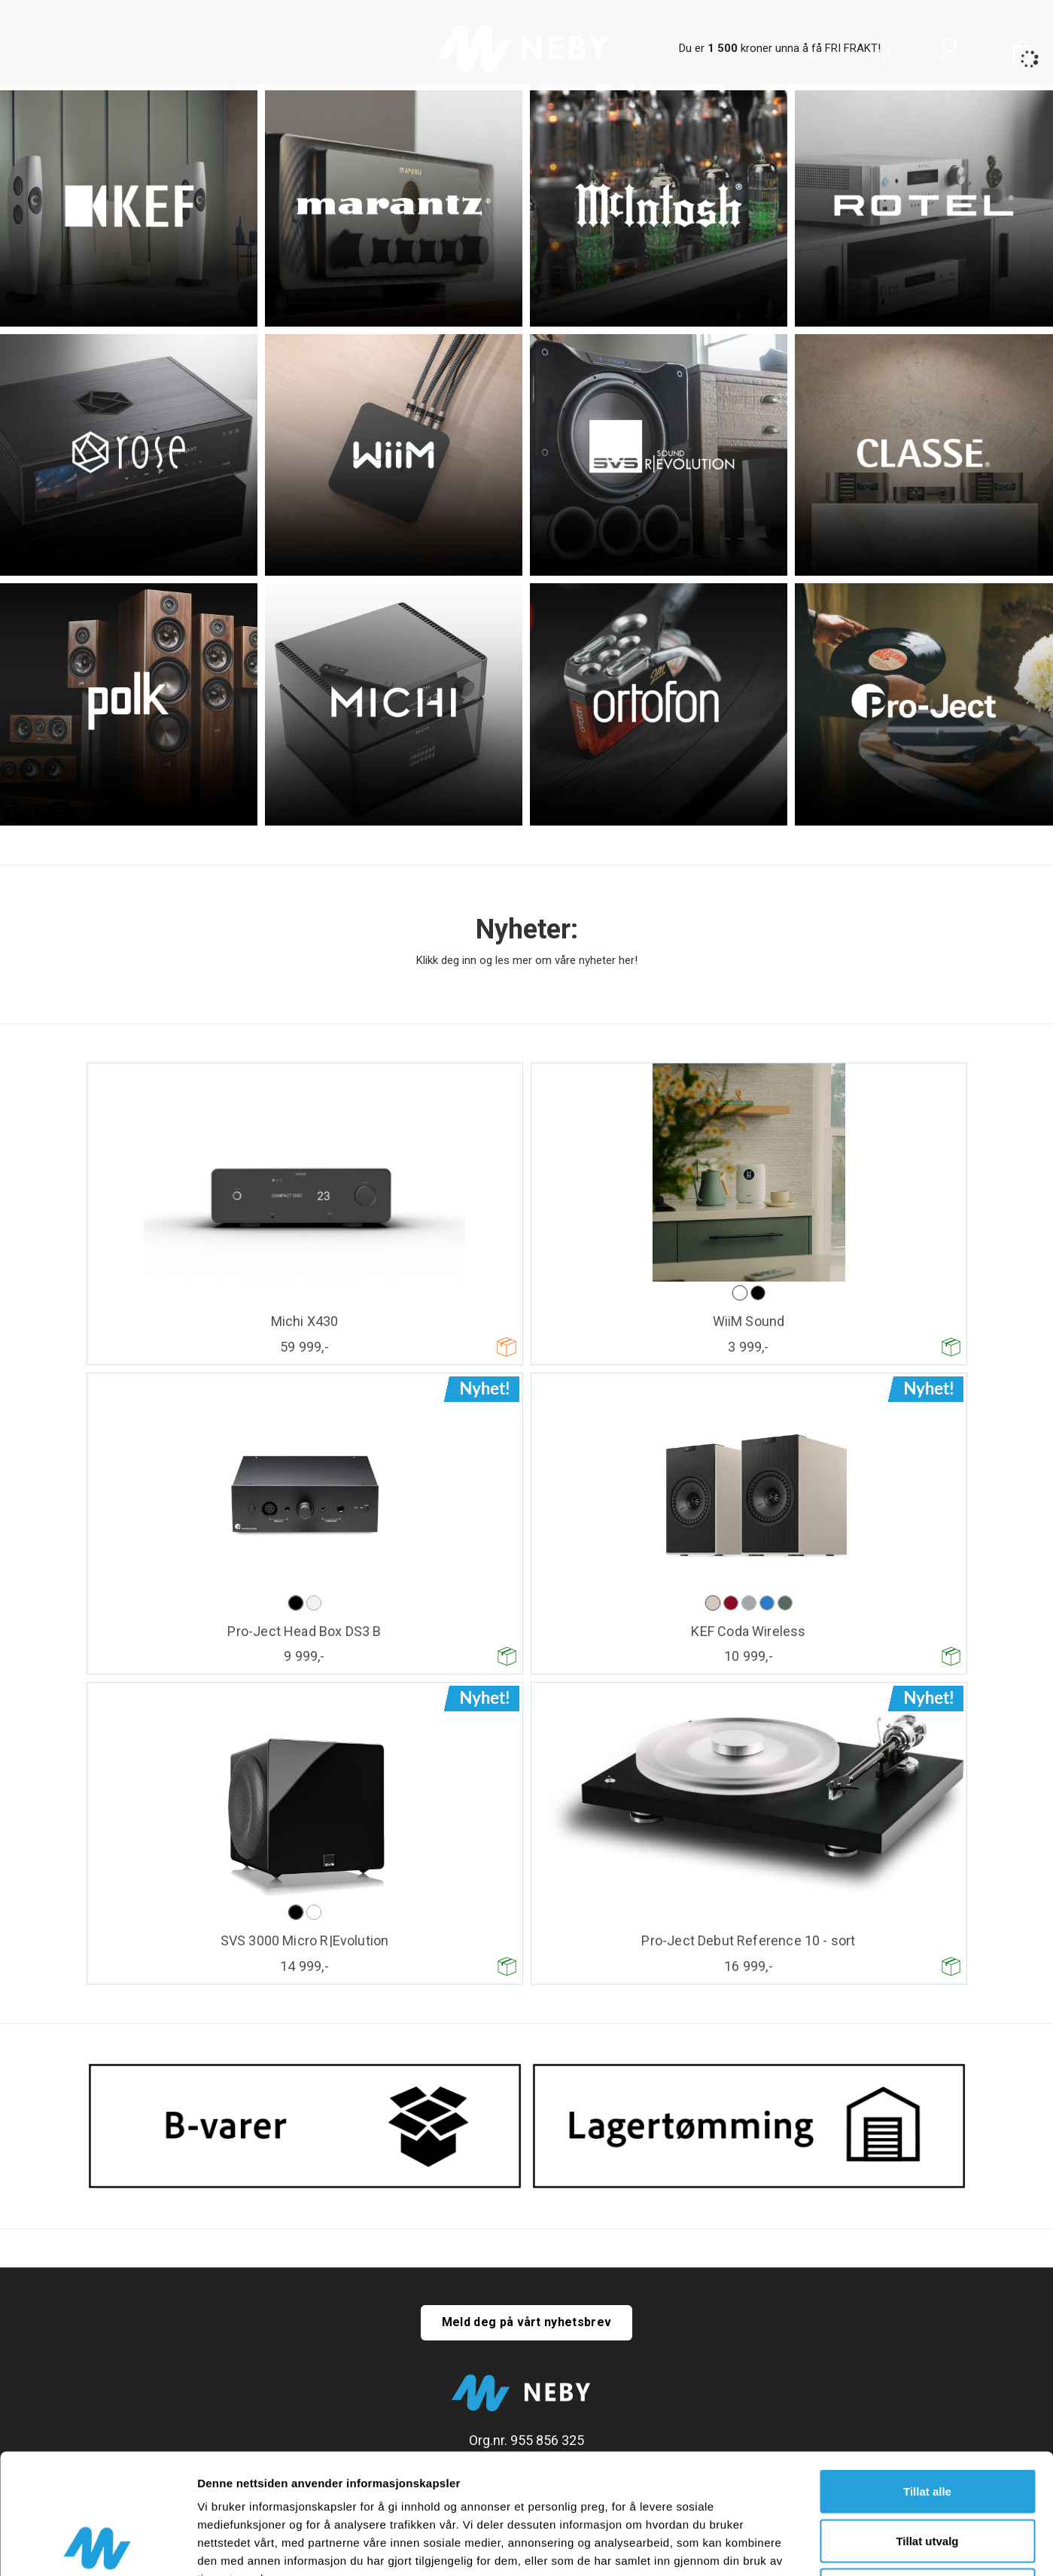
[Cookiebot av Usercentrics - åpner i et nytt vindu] (97, 2546)
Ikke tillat (927, 2477)
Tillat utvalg (927, 2428)
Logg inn (949, 53)
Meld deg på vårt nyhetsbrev (527, 2322)
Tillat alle (927, 2378)
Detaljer (802, 2546)
